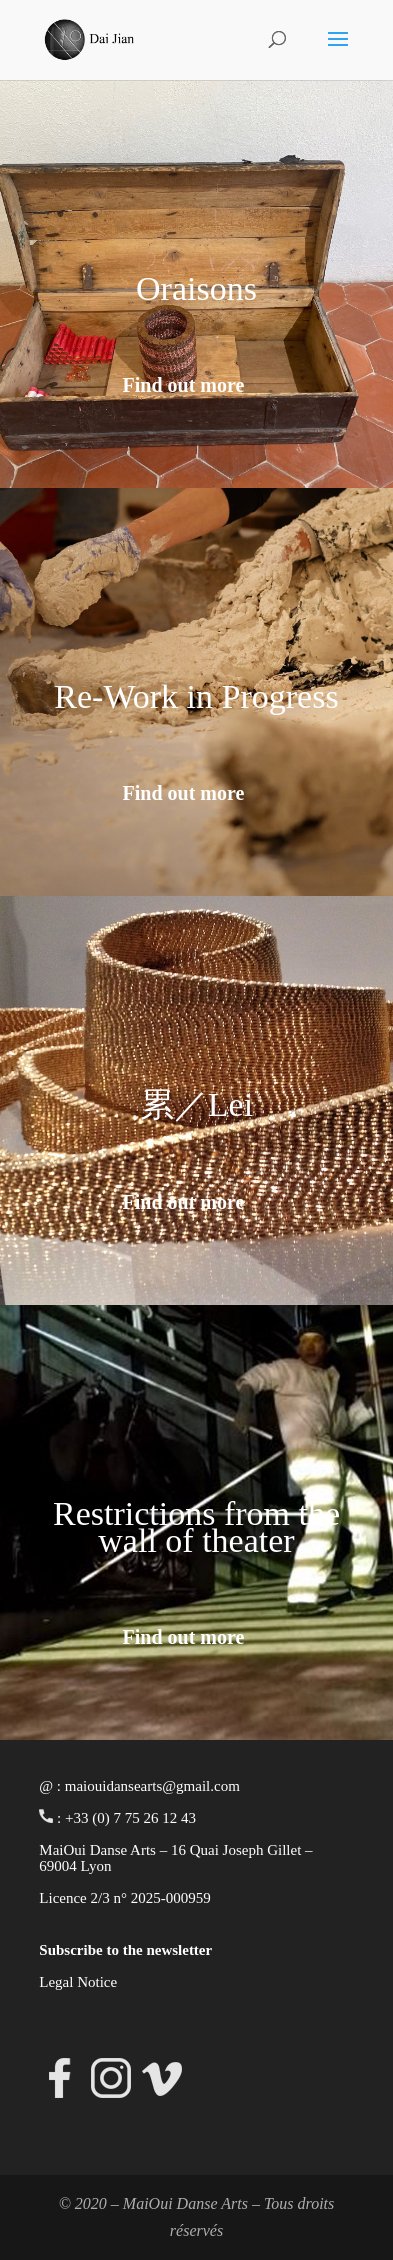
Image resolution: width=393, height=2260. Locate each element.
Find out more (184, 385)
